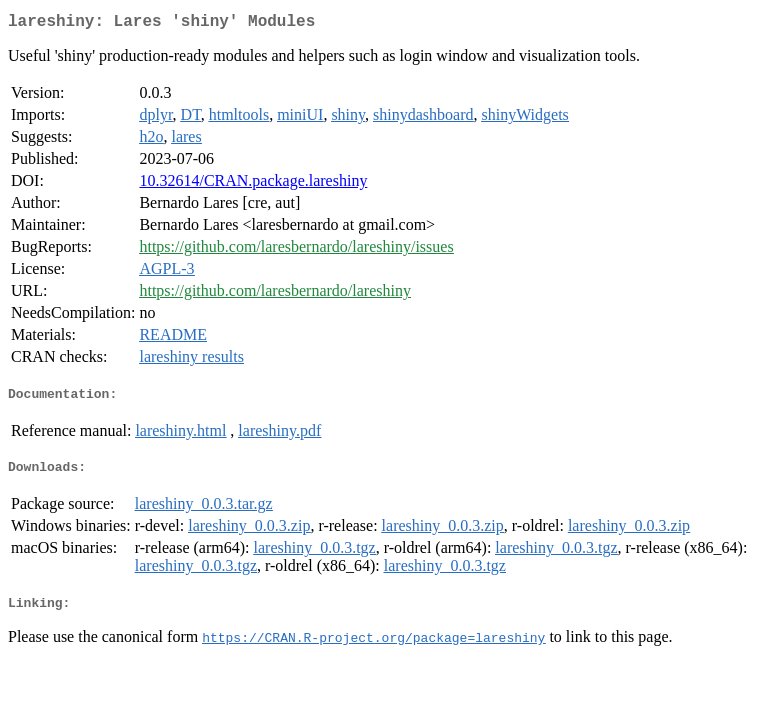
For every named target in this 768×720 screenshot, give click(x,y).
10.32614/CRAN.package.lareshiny (253, 184)
